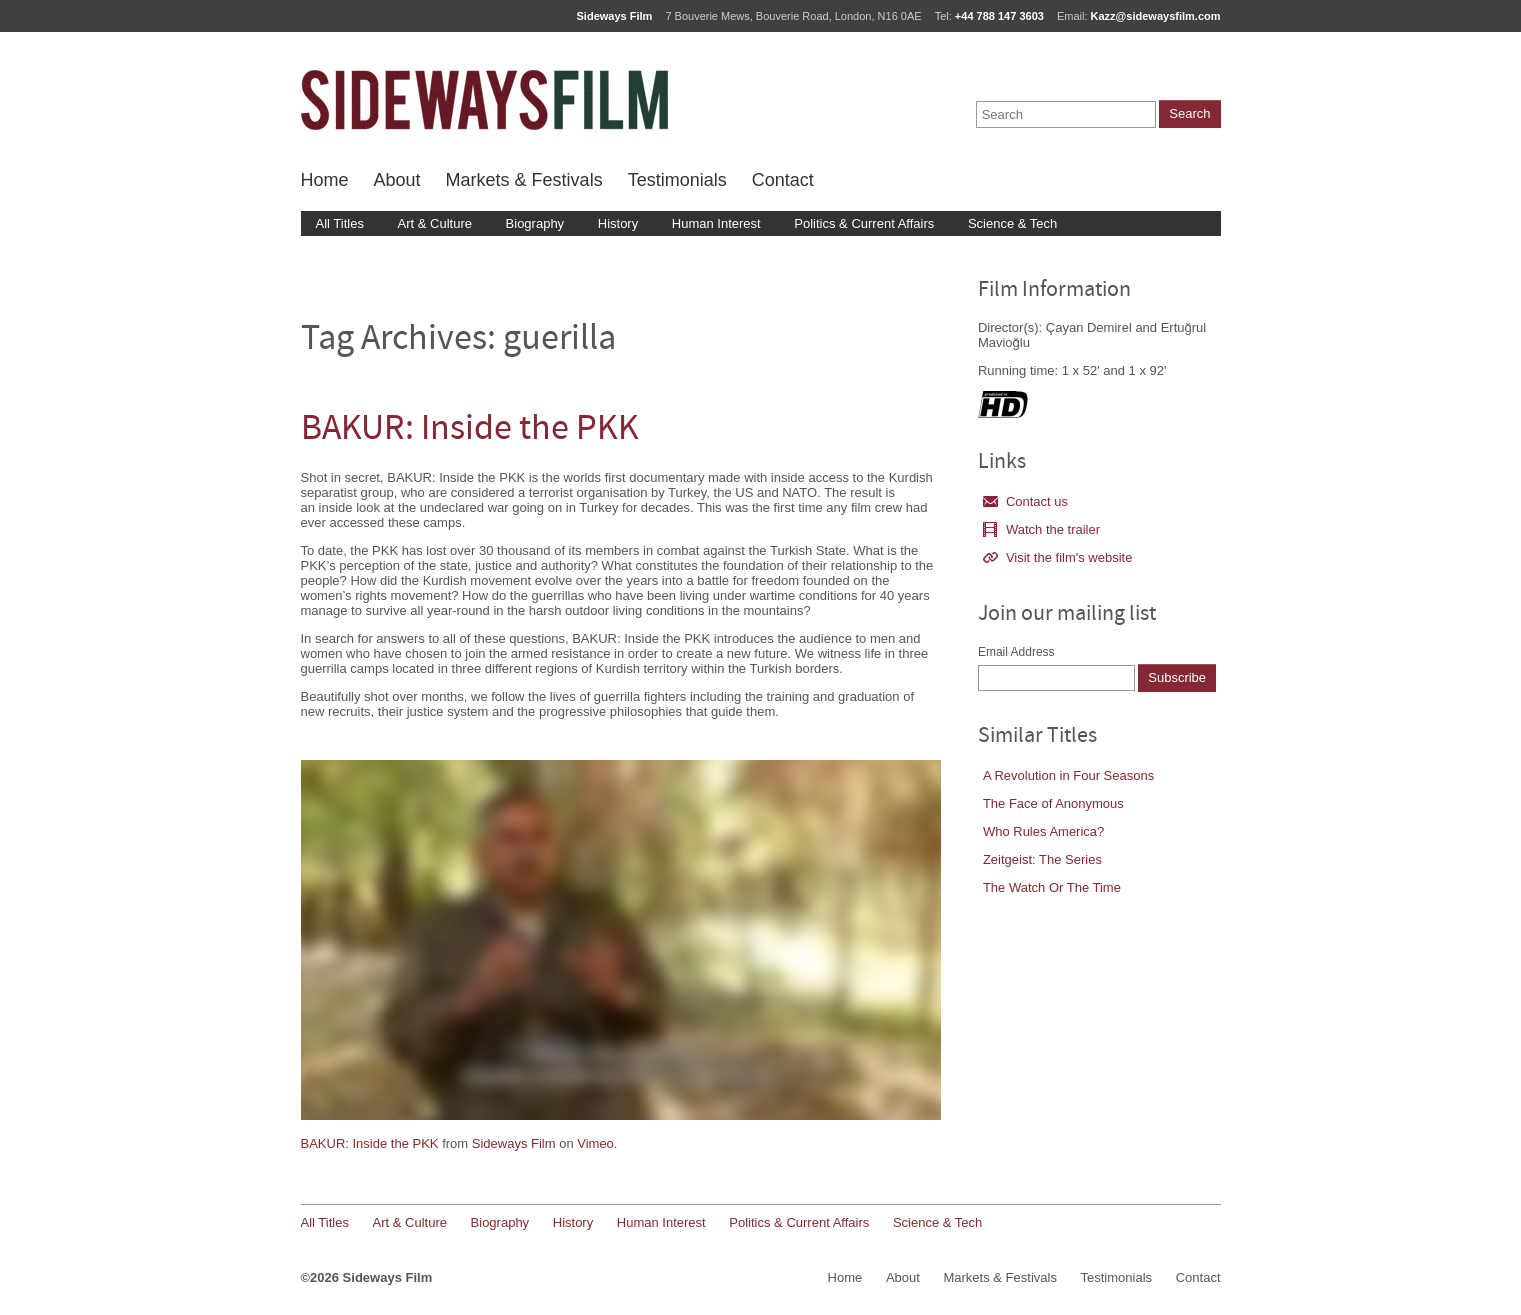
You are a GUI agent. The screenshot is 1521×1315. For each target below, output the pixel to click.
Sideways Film (514, 1143)
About (397, 180)
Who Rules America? (1043, 831)
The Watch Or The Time (1052, 887)
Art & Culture (435, 223)
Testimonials (677, 180)
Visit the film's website (1058, 557)
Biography (535, 223)
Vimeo (595, 1143)
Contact (783, 180)
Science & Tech (1012, 223)
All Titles (340, 223)
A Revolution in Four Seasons (1068, 775)
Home (325, 180)
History (618, 223)
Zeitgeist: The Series (1042, 859)
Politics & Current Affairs (864, 223)
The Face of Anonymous (1053, 803)
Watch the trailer (1041, 529)
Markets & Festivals (524, 180)
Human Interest (716, 223)
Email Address (1016, 652)
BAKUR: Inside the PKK (470, 430)
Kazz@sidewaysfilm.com (1156, 16)
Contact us (1025, 501)
